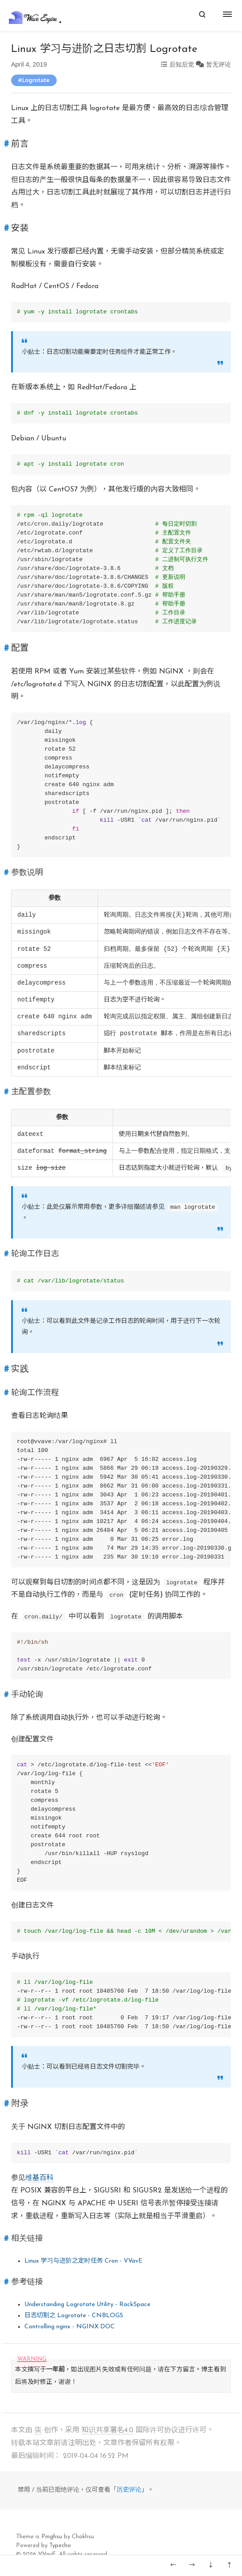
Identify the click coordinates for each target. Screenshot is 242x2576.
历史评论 (129, 2490)
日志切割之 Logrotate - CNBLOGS (73, 2315)
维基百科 (39, 2178)
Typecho (60, 2545)
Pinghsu (51, 2537)
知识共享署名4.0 (107, 2430)
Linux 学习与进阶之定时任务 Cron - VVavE (83, 2261)
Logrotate (35, 80)
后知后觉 (181, 64)
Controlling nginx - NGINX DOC (69, 2326)
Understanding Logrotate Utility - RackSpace (87, 2304)
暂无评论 (218, 64)
